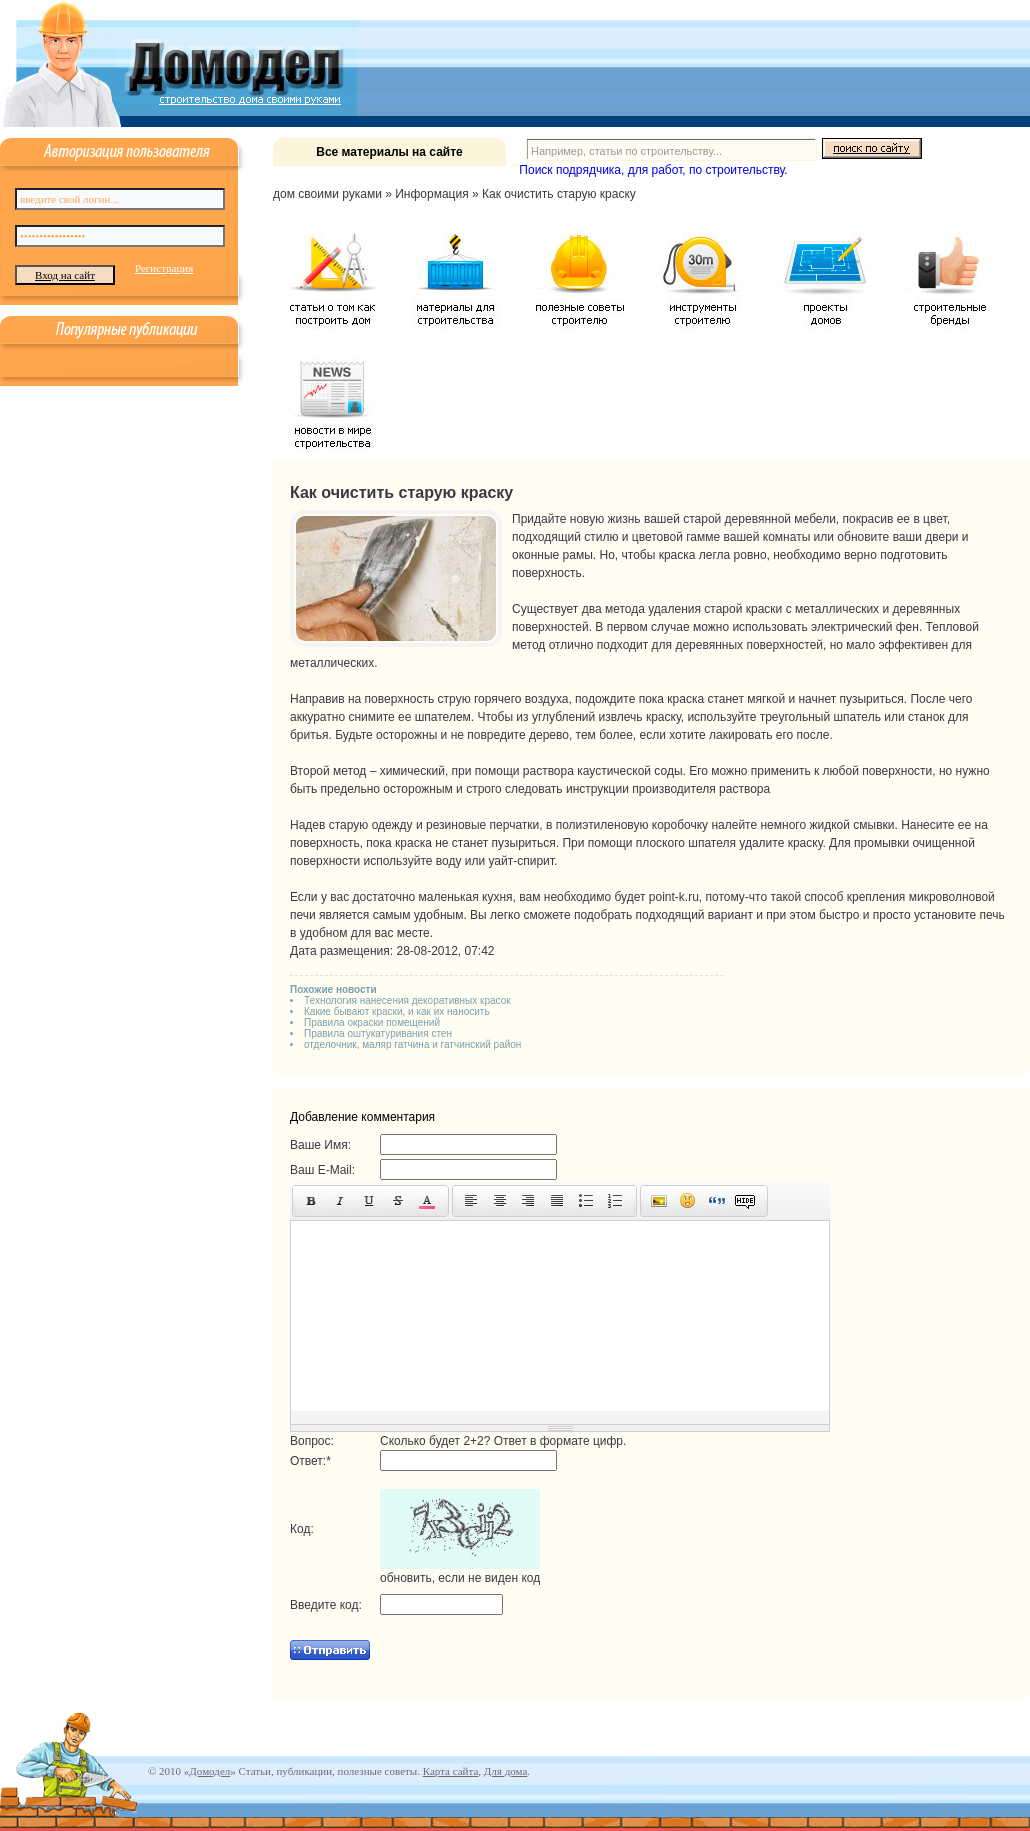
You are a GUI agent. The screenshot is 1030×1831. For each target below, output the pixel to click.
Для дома (505, 1771)
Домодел (209, 1771)
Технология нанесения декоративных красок (407, 1000)
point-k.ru (674, 897)
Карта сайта (451, 1771)
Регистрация (164, 268)
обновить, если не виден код (460, 1578)
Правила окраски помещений (372, 1022)
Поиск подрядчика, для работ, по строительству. (653, 170)
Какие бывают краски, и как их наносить (397, 1011)
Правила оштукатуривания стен (378, 1033)
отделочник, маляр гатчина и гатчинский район (412, 1044)
